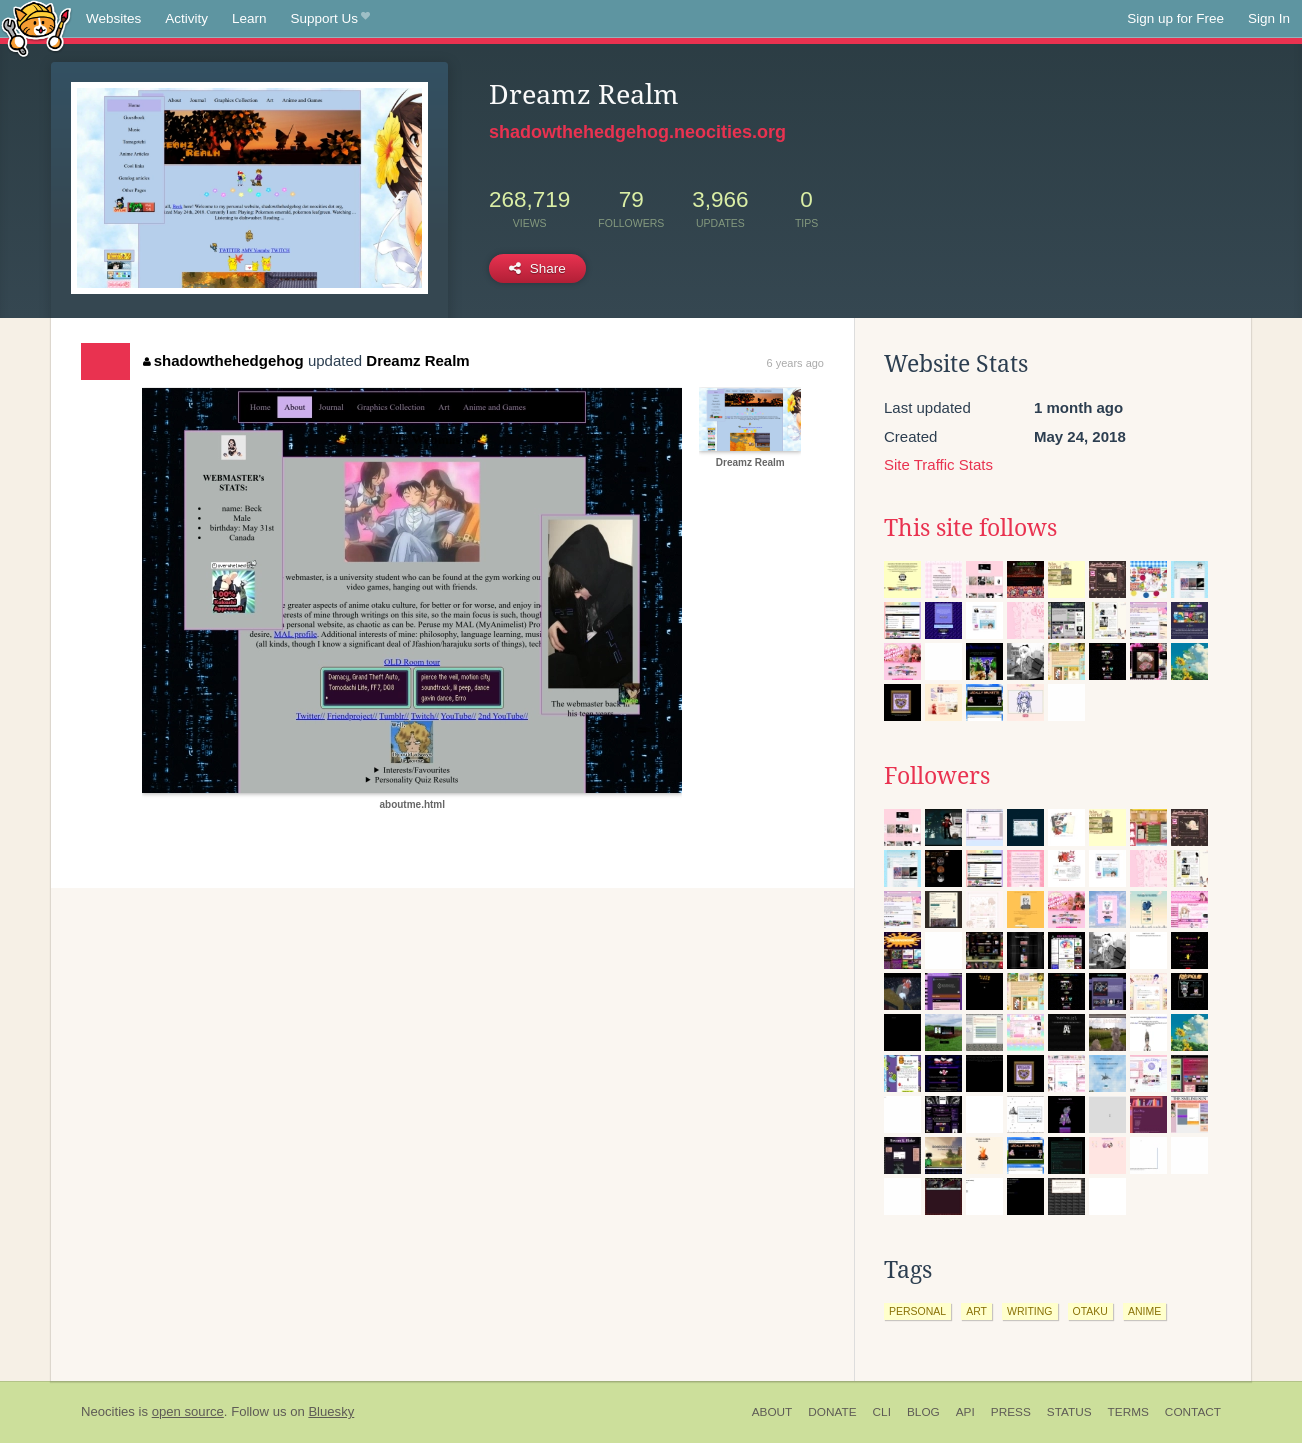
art (976, 1311)
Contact (1193, 1412)
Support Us (330, 19)
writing (1030, 1311)
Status (1069, 1412)
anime (1144, 1311)
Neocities (108, 1411)
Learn (249, 18)
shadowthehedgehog (223, 360)
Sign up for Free (1175, 18)
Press (1011, 1412)
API (965, 1412)
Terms (1128, 1412)
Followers (937, 776)
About (772, 1412)
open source (188, 1411)
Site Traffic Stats (938, 464)
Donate (832, 1412)
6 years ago (795, 363)
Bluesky (331, 1411)
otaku (1090, 1311)
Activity (186, 18)
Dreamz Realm (417, 360)
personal (917, 1311)
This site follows (970, 528)
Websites (113, 18)
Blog (923, 1412)
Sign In (1269, 18)
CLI (882, 1412)
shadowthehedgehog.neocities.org (637, 132)
